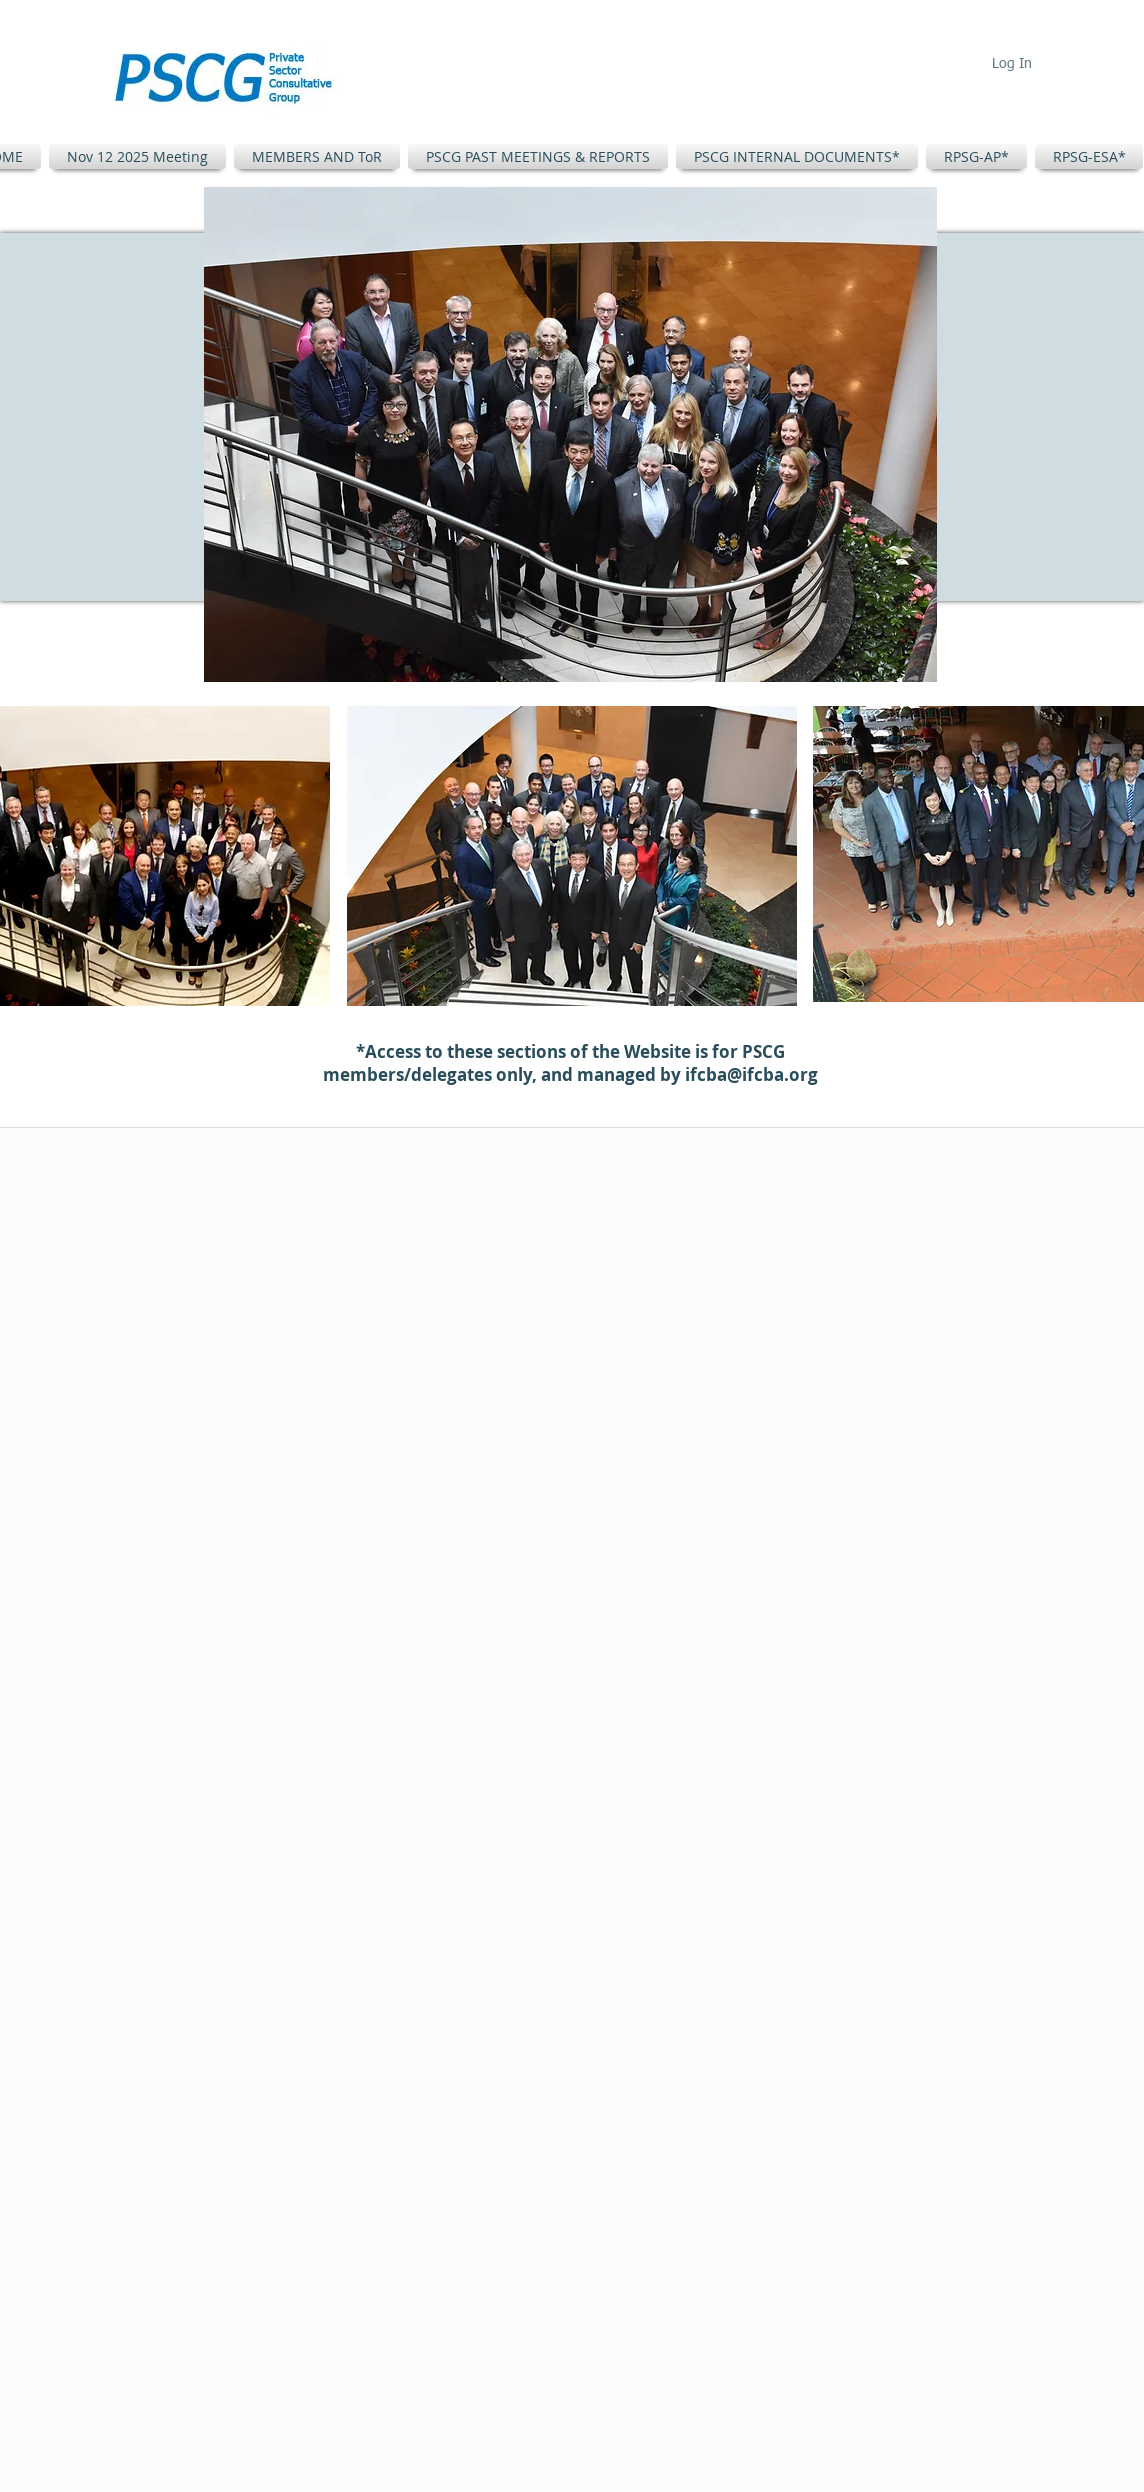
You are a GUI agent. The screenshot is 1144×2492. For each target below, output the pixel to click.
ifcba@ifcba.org (751, 1074)
